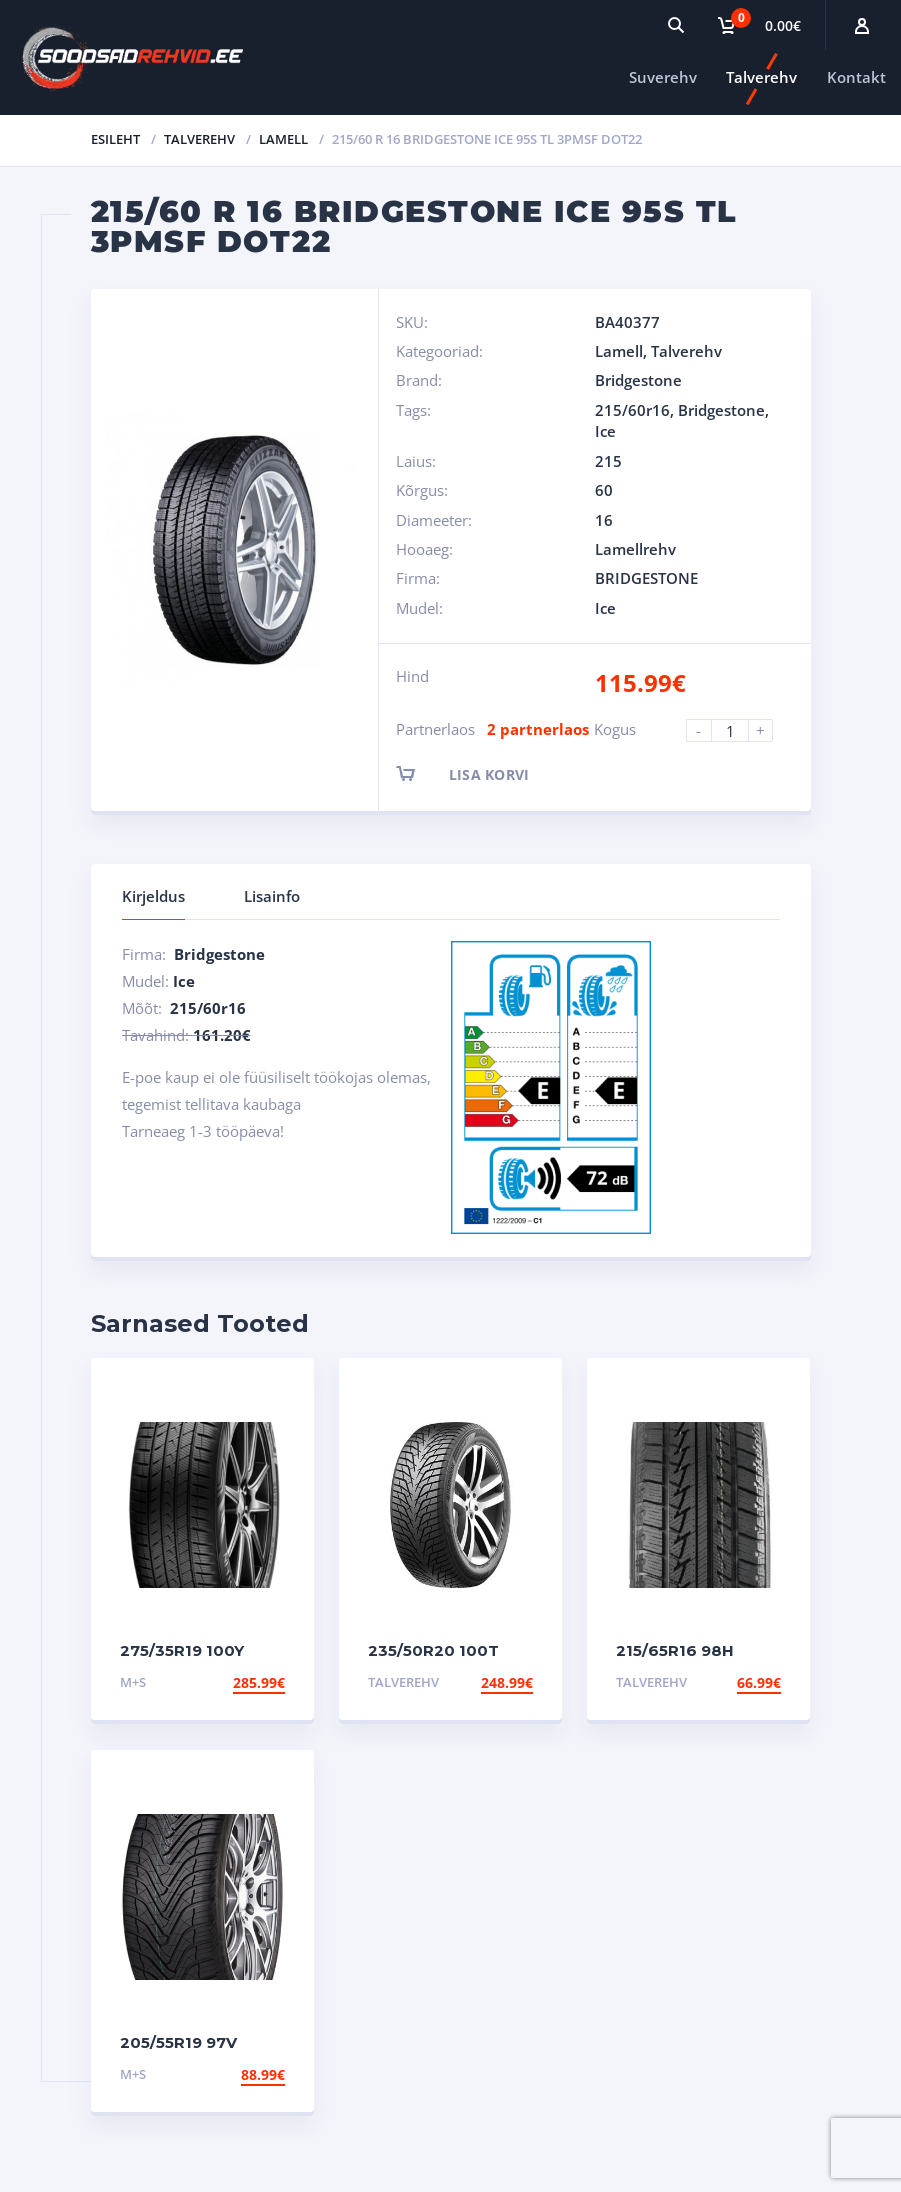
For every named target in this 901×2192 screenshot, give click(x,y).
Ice (605, 431)
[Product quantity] (738, 730)
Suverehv (663, 77)
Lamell (283, 139)
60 (604, 490)
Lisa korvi (480, 773)
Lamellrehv (635, 549)
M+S (133, 1682)
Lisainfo (272, 896)
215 (608, 461)
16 (604, 520)
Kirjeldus (153, 896)
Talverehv (761, 77)
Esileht (115, 139)
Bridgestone (638, 380)
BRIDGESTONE (646, 578)
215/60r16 (632, 410)
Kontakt (856, 77)
